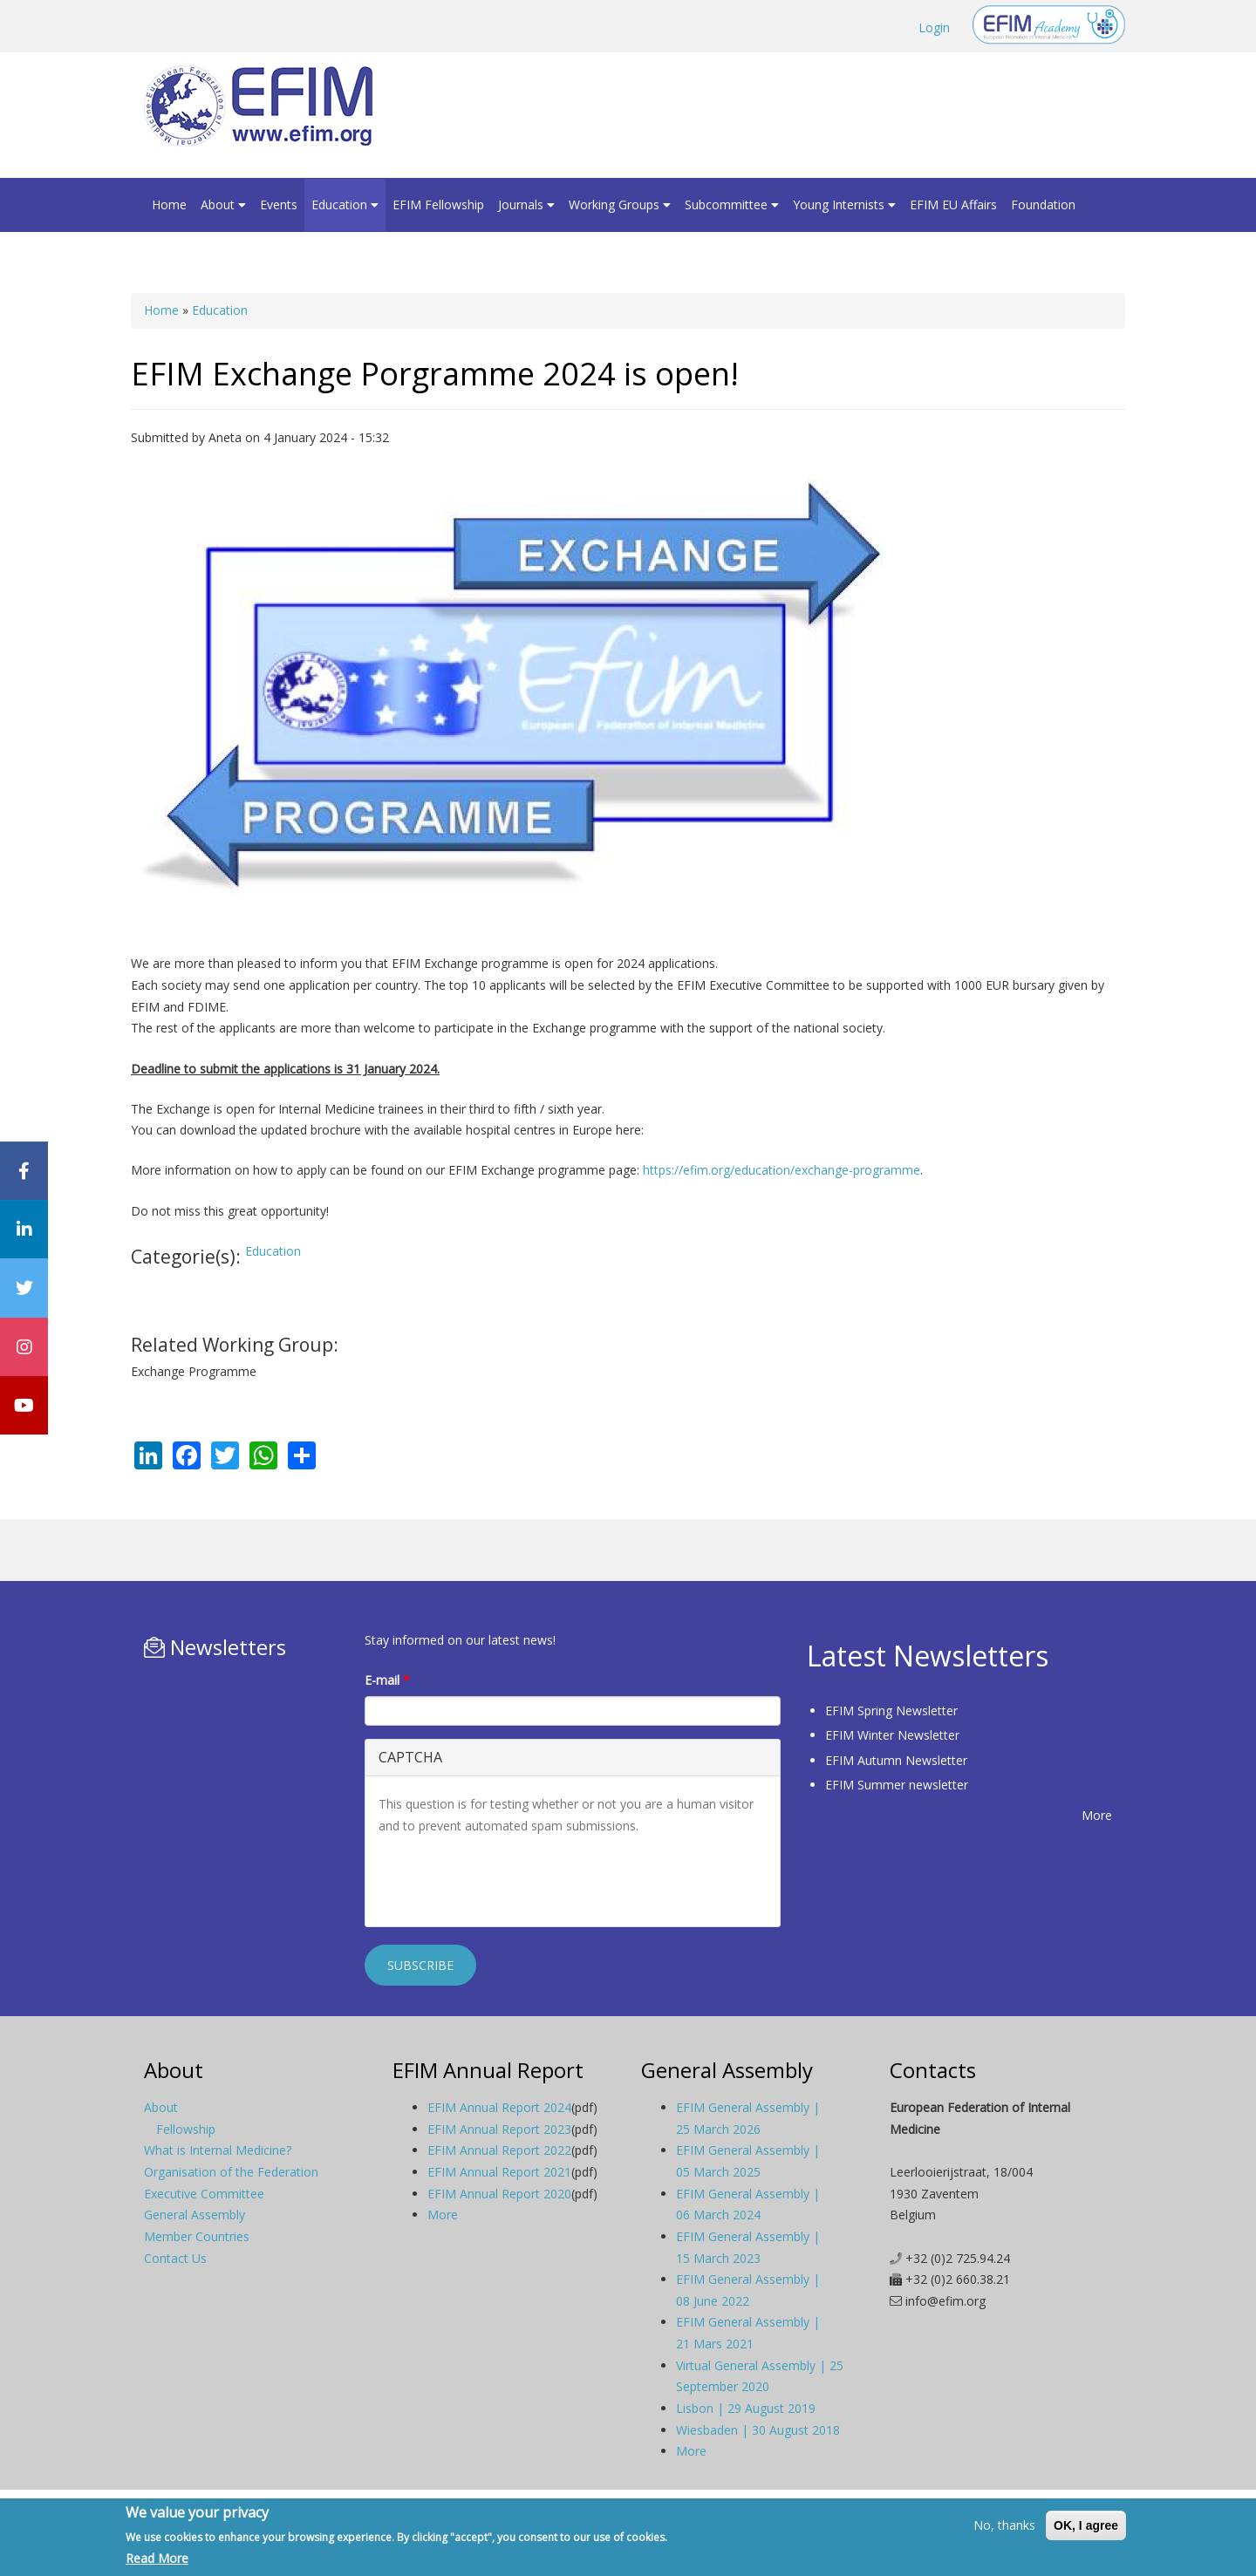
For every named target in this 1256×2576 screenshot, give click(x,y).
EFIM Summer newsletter (896, 1784)
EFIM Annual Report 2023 (499, 2129)
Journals (526, 204)
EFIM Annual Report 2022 (499, 2150)
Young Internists (844, 204)
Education (345, 204)
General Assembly (194, 2214)
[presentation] (511, 1879)
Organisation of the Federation (231, 2172)
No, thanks (1004, 2525)
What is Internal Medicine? (217, 2150)
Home (169, 204)
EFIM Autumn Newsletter (896, 1760)
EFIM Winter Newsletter (892, 1735)
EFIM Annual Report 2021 (499, 2172)
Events (278, 204)
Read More (157, 2558)
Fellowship (185, 2129)
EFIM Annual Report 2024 (499, 2107)
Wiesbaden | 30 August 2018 (758, 2430)
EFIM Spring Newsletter (891, 1710)
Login (934, 27)
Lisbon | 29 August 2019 (746, 2408)
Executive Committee (204, 2193)
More (1097, 1815)
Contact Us (175, 2258)
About (223, 204)
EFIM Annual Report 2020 (499, 2193)
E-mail (387, 1680)
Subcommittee (732, 204)
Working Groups (620, 204)
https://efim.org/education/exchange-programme (779, 1170)
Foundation (1043, 204)
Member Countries (196, 2236)
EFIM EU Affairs (953, 204)
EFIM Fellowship (438, 204)
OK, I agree (1086, 2525)
